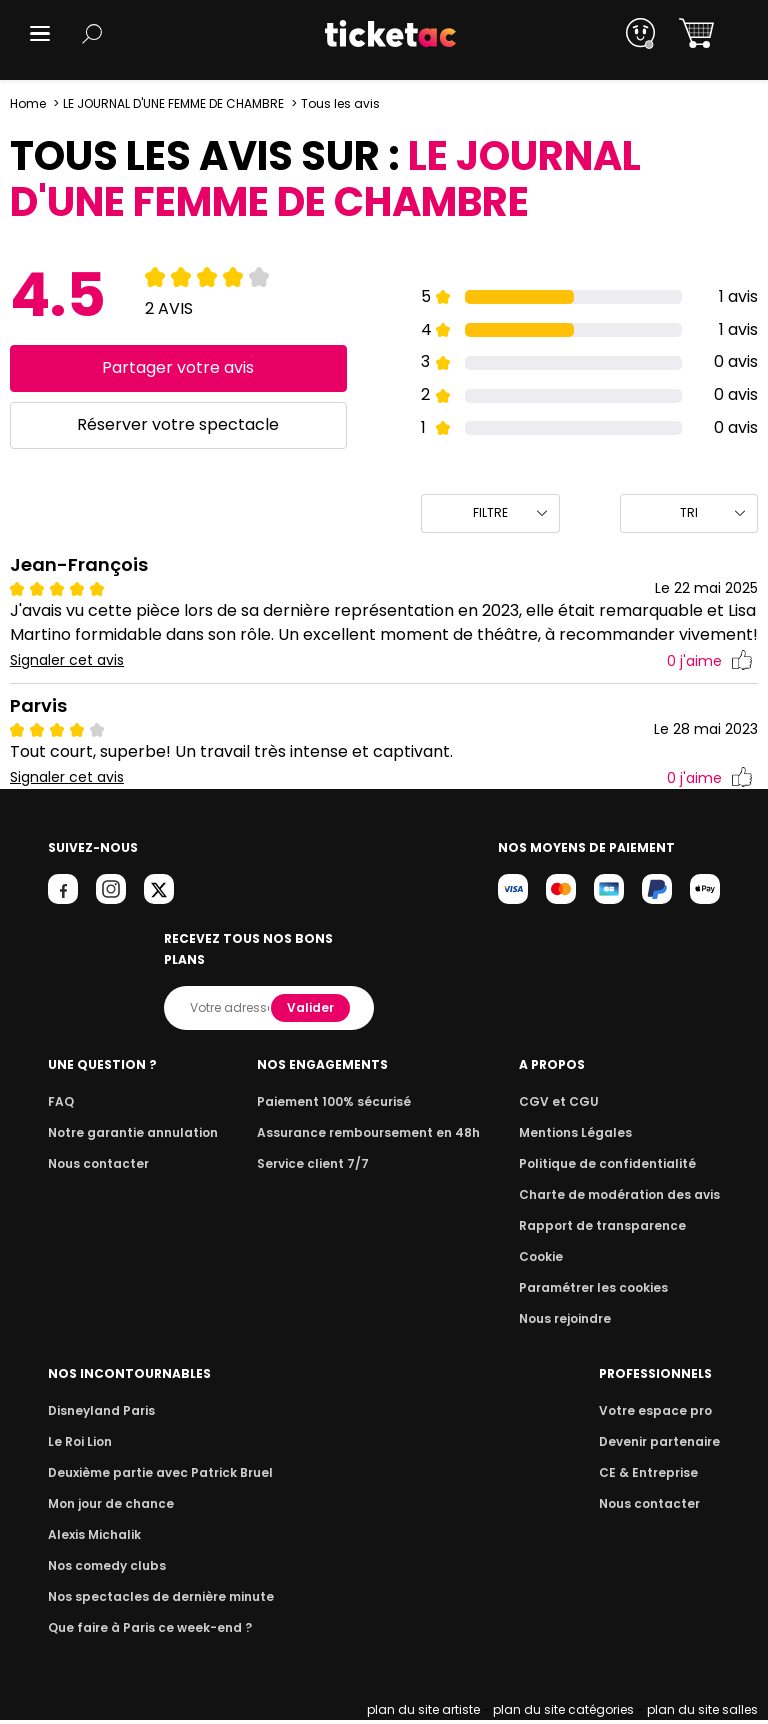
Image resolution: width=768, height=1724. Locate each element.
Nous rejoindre (575, 1322)
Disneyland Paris (99, 1414)
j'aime (710, 686)
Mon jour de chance (108, 1507)
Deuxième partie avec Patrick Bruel (154, 1476)
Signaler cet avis (67, 685)
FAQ (60, 1105)
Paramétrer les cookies (601, 1291)
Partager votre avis (178, 367)
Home (28, 103)
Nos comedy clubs (104, 1569)
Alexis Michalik (93, 1538)
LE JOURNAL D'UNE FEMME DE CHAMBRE (175, 103)
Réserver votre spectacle (178, 424)
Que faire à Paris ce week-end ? (144, 1631)
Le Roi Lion (79, 1445)
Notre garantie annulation (127, 1136)
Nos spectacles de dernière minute (154, 1600)
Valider (312, 1011)
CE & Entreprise (651, 1476)
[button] (40, 33)
